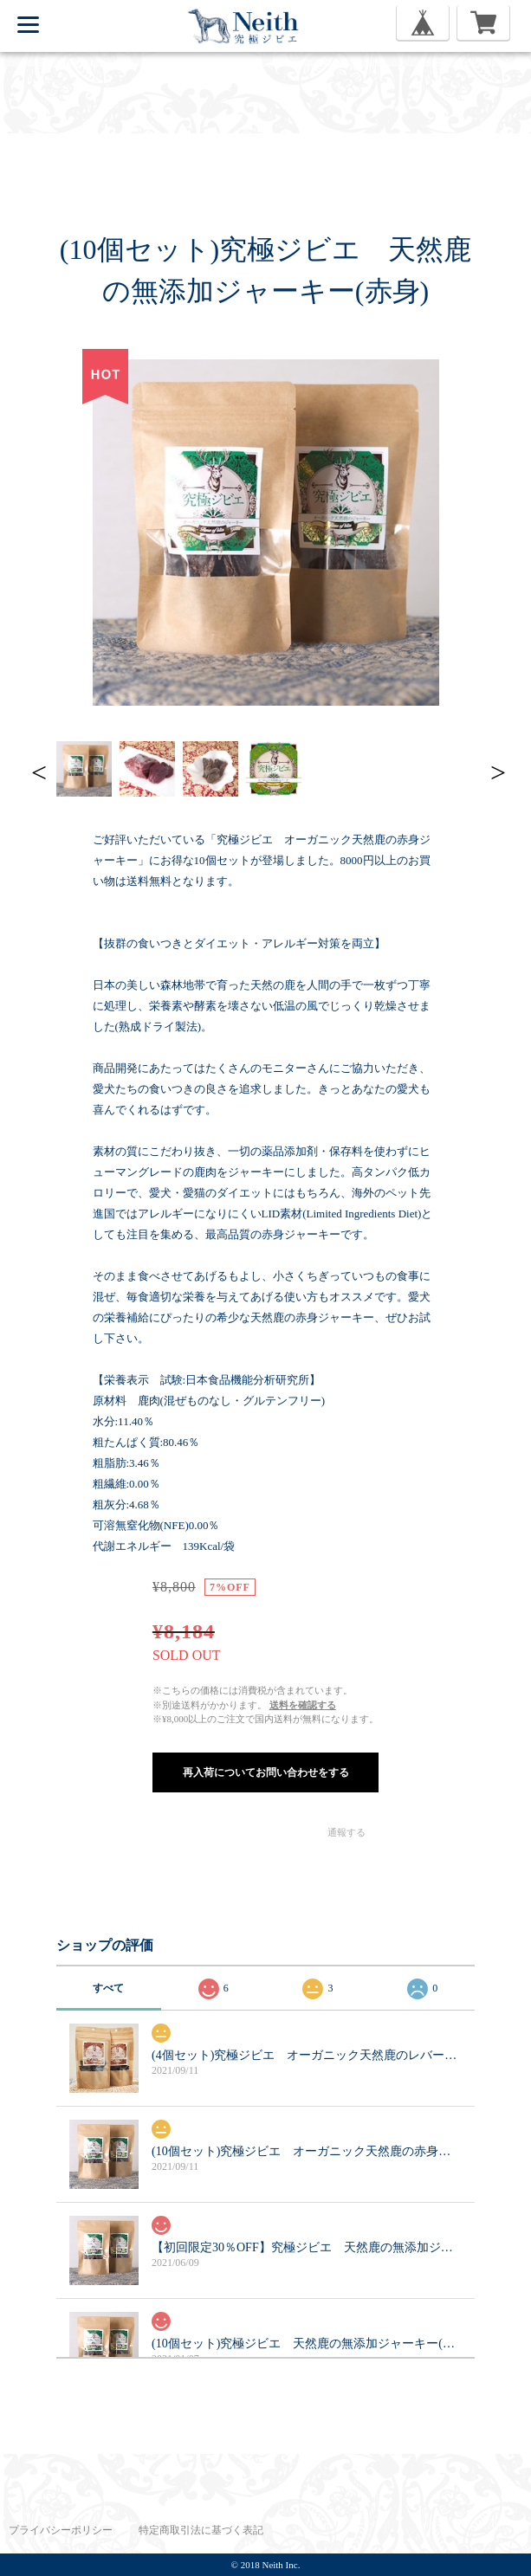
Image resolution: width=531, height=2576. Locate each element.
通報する (346, 1832)
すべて (108, 1988)
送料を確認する (302, 1705)
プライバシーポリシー (61, 2530)
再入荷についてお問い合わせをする (266, 1772)
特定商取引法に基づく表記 (201, 2530)
